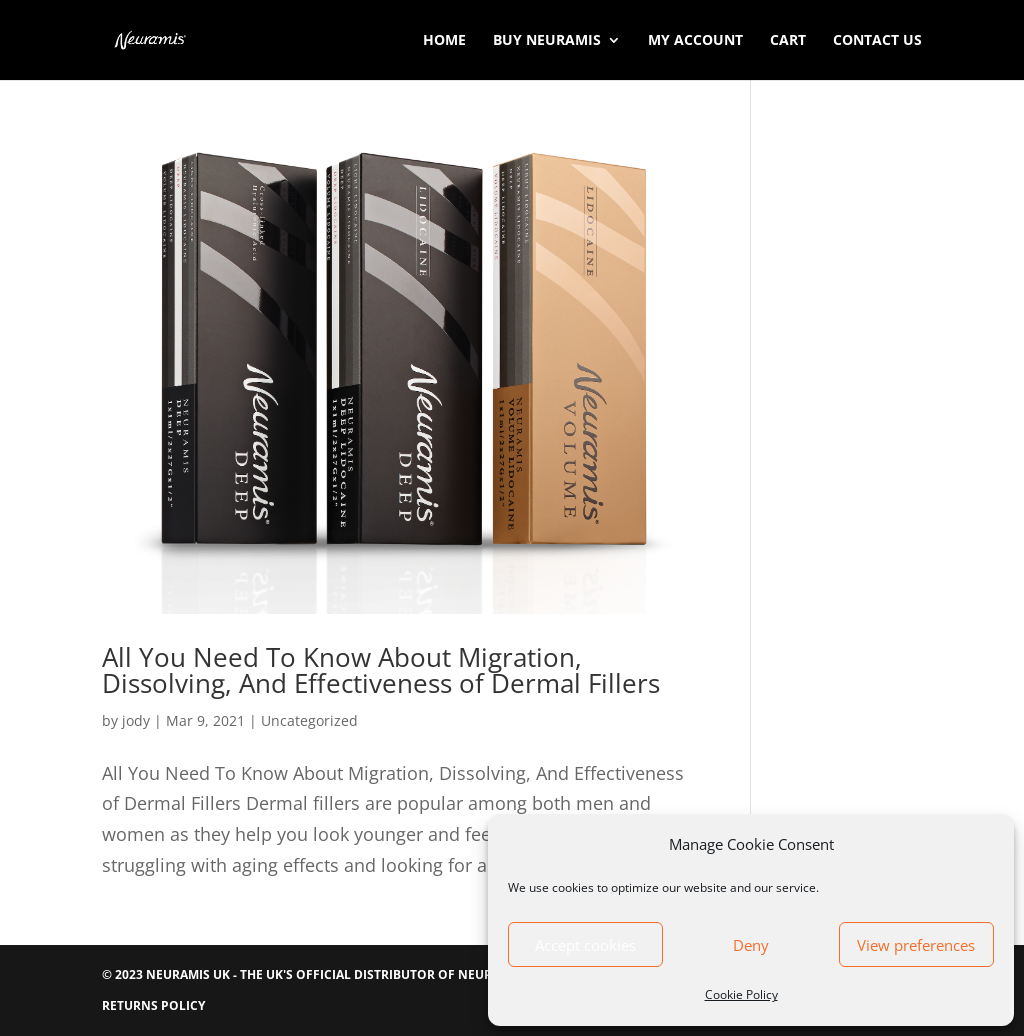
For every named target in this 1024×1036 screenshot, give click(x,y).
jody (136, 720)
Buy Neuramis (547, 41)
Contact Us (877, 41)
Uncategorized (309, 720)
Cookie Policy (741, 994)
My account (695, 41)
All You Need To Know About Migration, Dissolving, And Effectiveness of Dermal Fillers (381, 670)
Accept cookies (585, 945)
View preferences (916, 945)
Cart (788, 41)
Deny (751, 945)
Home (444, 41)
